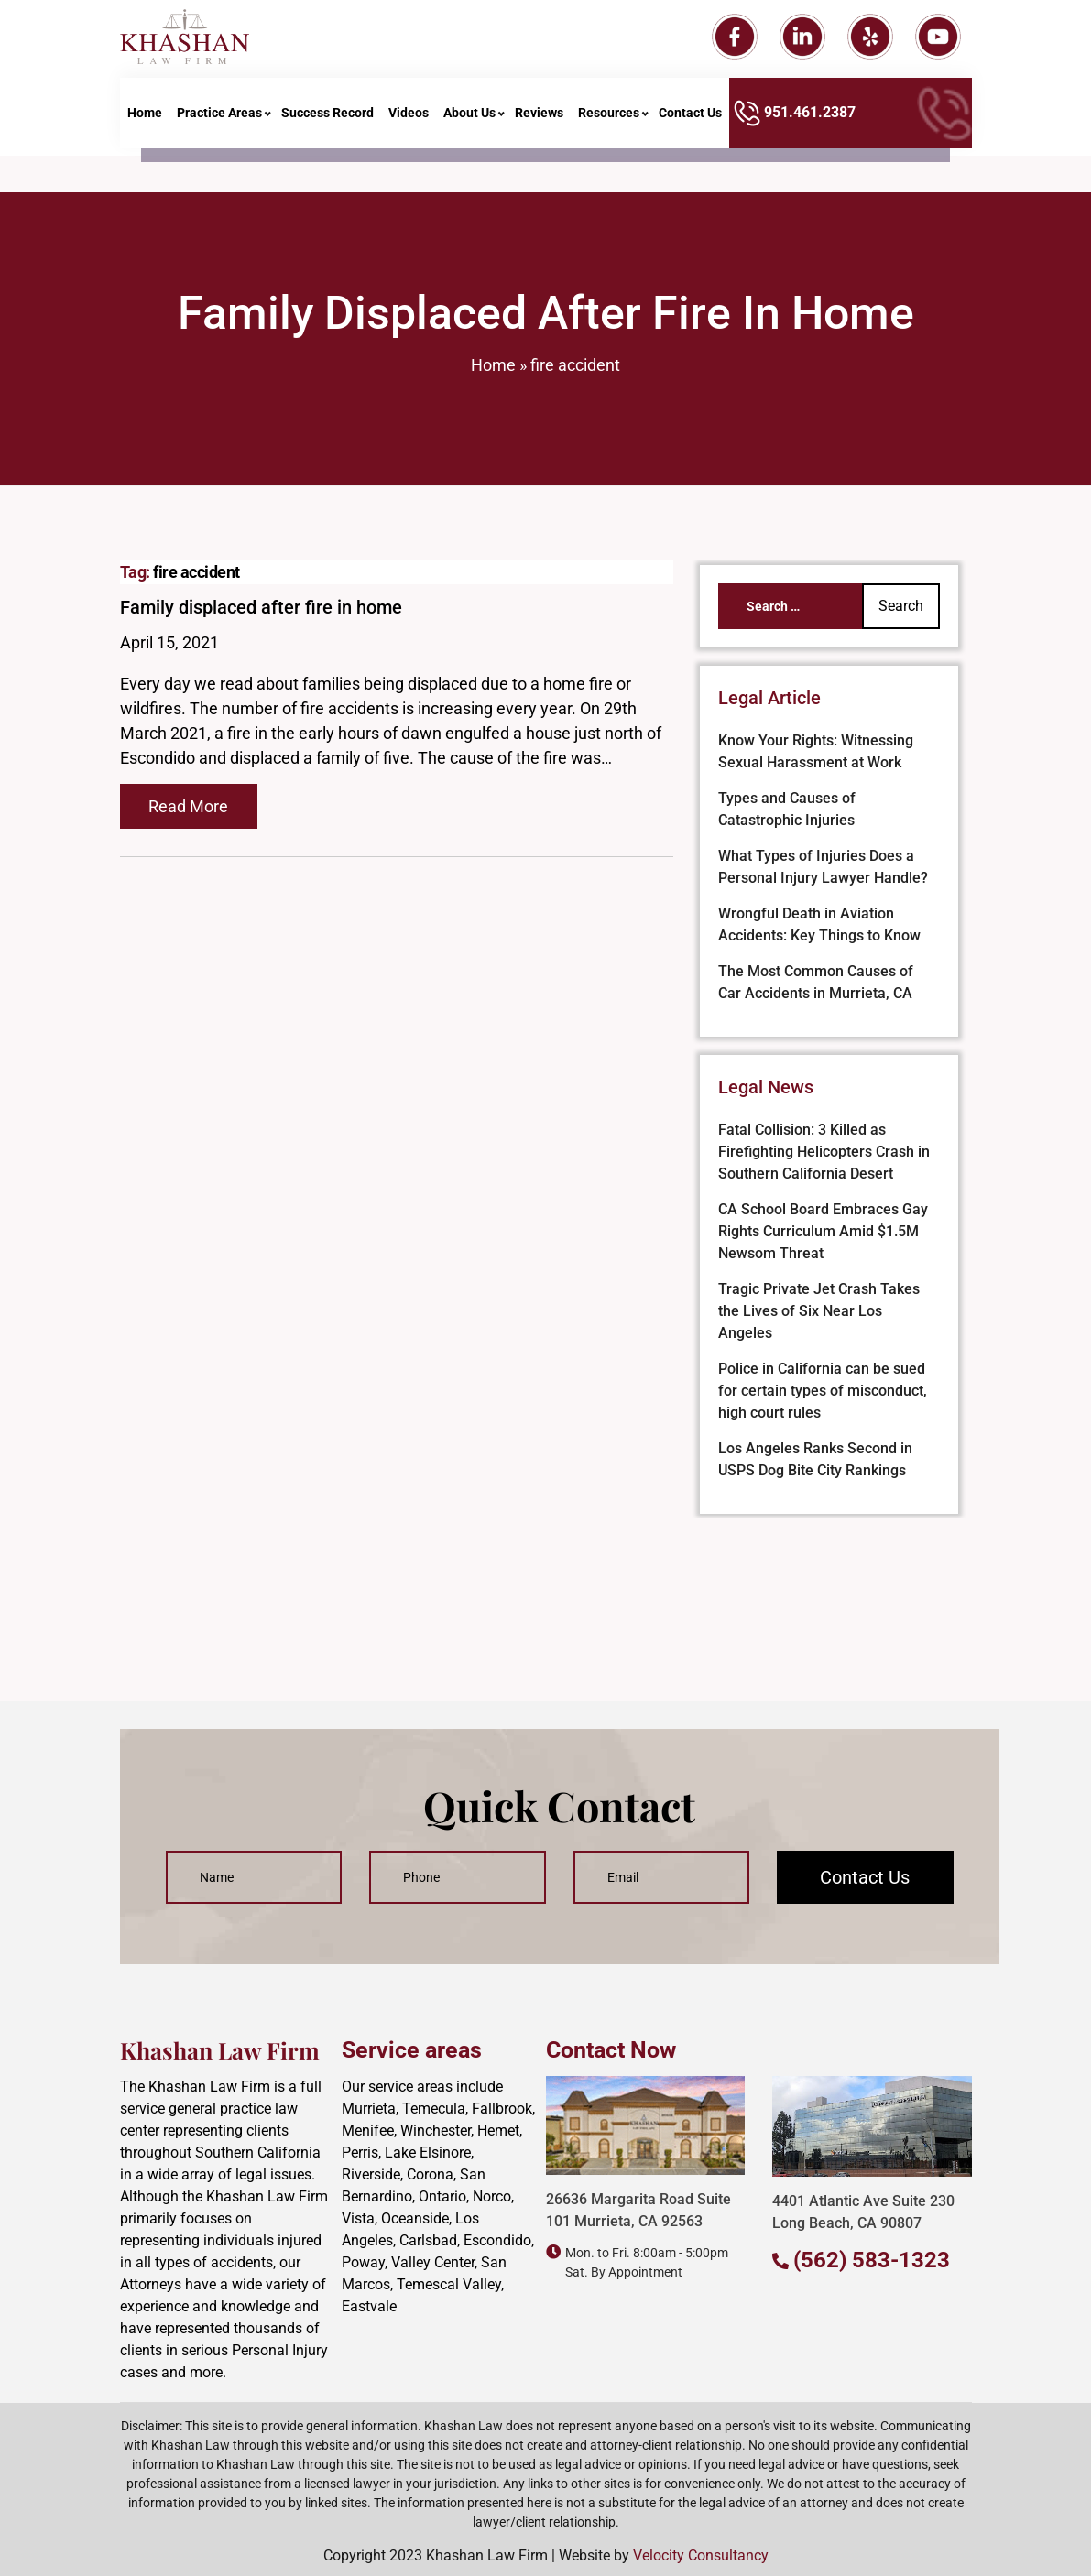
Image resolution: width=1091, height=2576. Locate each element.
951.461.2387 (795, 122)
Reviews (539, 121)
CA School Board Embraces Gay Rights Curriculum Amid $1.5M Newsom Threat (823, 1231)
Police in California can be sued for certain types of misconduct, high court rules (822, 1390)
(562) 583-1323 (871, 2260)
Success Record (327, 121)
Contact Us (690, 121)
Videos (408, 121)
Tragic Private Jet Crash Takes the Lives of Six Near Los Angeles (819, 1311)
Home (144, 121)
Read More (188, 806)
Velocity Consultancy (701, 2555)
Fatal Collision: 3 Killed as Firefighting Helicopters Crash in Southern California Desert (824, 1151)
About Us (469, 121)
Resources (608, 121)
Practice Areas (219, 121)
